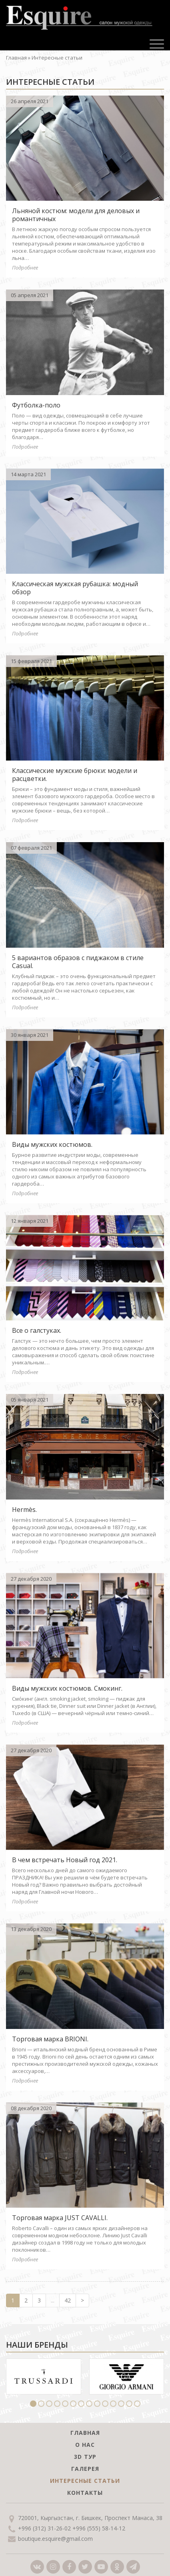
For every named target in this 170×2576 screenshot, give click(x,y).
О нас (85, 2444)
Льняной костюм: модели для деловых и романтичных (76, 214)
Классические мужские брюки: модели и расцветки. (74, 774)
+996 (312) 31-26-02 (44, 2528)
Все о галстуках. (36, 1330)
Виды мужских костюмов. (52, 1144)
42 (67, 2300)
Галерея (85, 2468)
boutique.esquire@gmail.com (55, 2538)
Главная (16, 57)
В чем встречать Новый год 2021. (64, 1859)
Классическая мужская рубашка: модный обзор (75, 587)
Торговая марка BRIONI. (50, 2039)
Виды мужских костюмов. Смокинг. (67, 1688)
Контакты (85, 2492)
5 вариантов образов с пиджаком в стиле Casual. (78, 961)
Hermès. (24, 1509)
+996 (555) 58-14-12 (98, 2528)
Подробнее (25, 268)
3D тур (85, 2456)
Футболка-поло (36, 405)
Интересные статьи (85, 2480)
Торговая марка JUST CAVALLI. (60, 2217)
